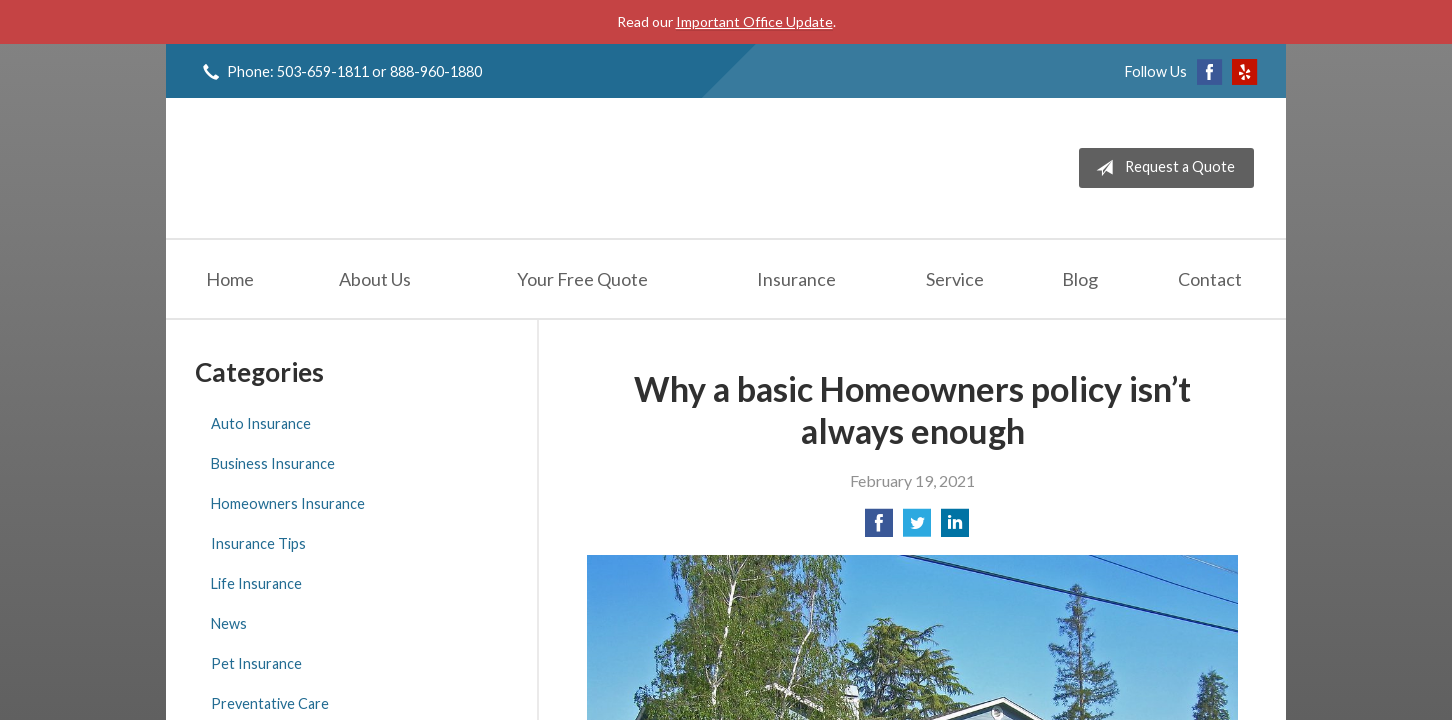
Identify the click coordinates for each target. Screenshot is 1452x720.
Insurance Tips (258, 543)
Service (955, 279)
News (229, 623)
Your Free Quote (582, 279)
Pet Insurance (256, 663)
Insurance (796, 279)
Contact (1210, 279)
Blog (1080, 279)
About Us (375, 279)
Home (230, 279)
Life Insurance (256, 583)
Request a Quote (1161, 168)
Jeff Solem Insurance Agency (348, 168)
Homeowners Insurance (288, 503)
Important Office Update (754, 21)
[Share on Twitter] (917, 528)
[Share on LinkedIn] (955, 528)
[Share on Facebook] (879, 528)
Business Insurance (273, 463)
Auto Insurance (261, 423)
